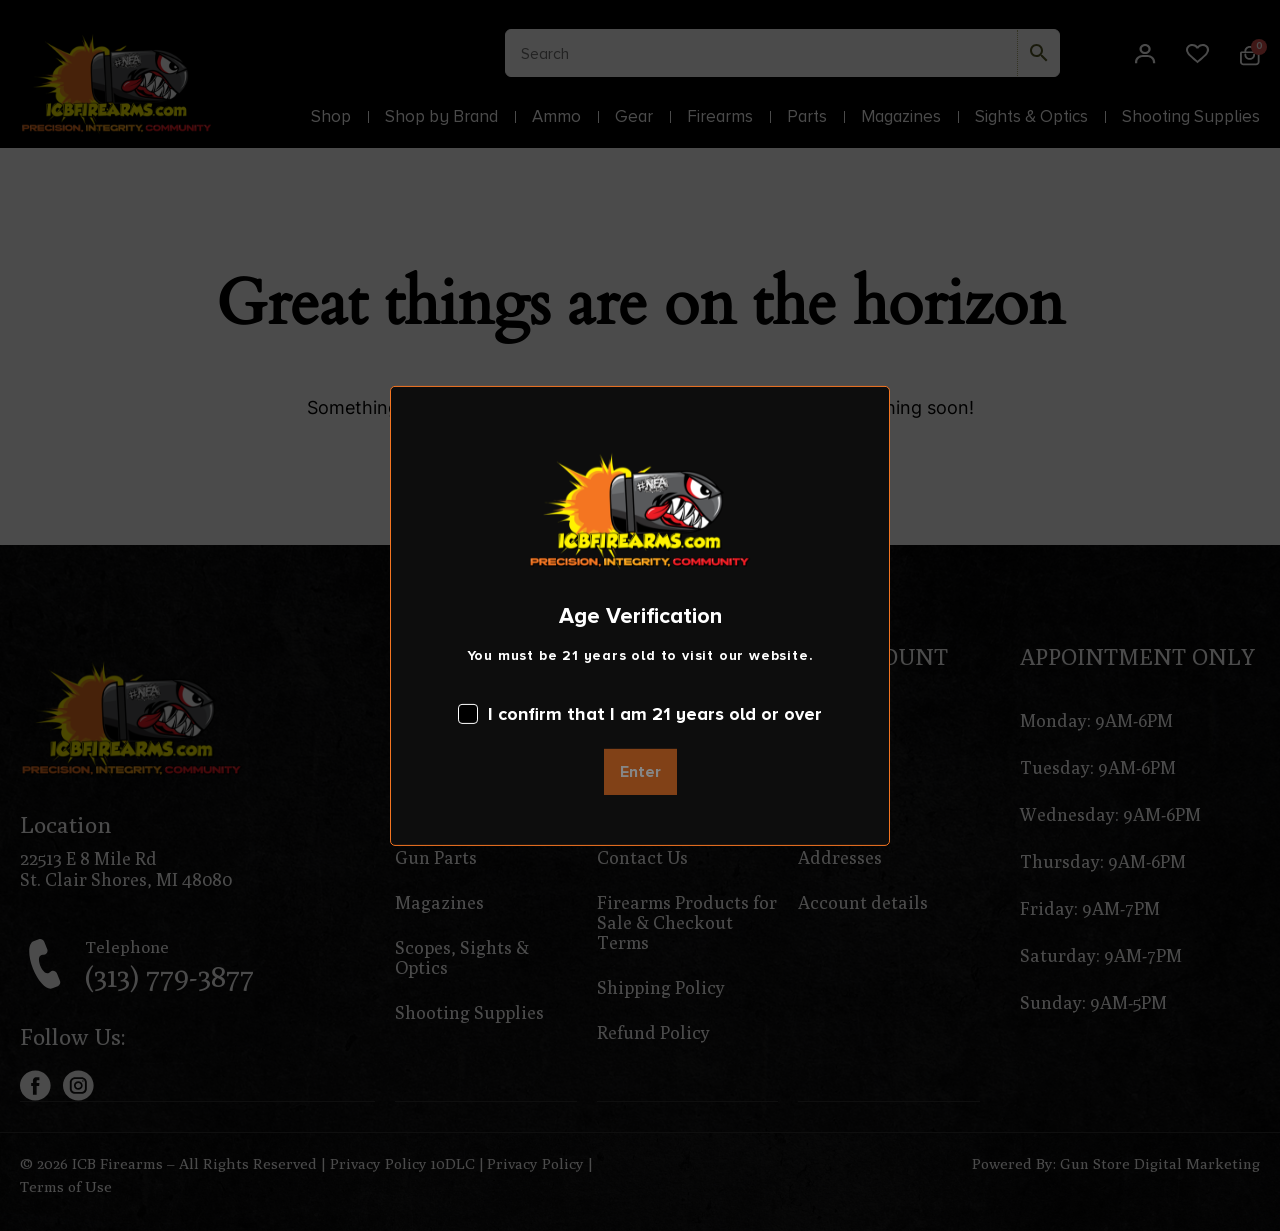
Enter (640, 772)
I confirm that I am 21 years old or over (640, 714)
